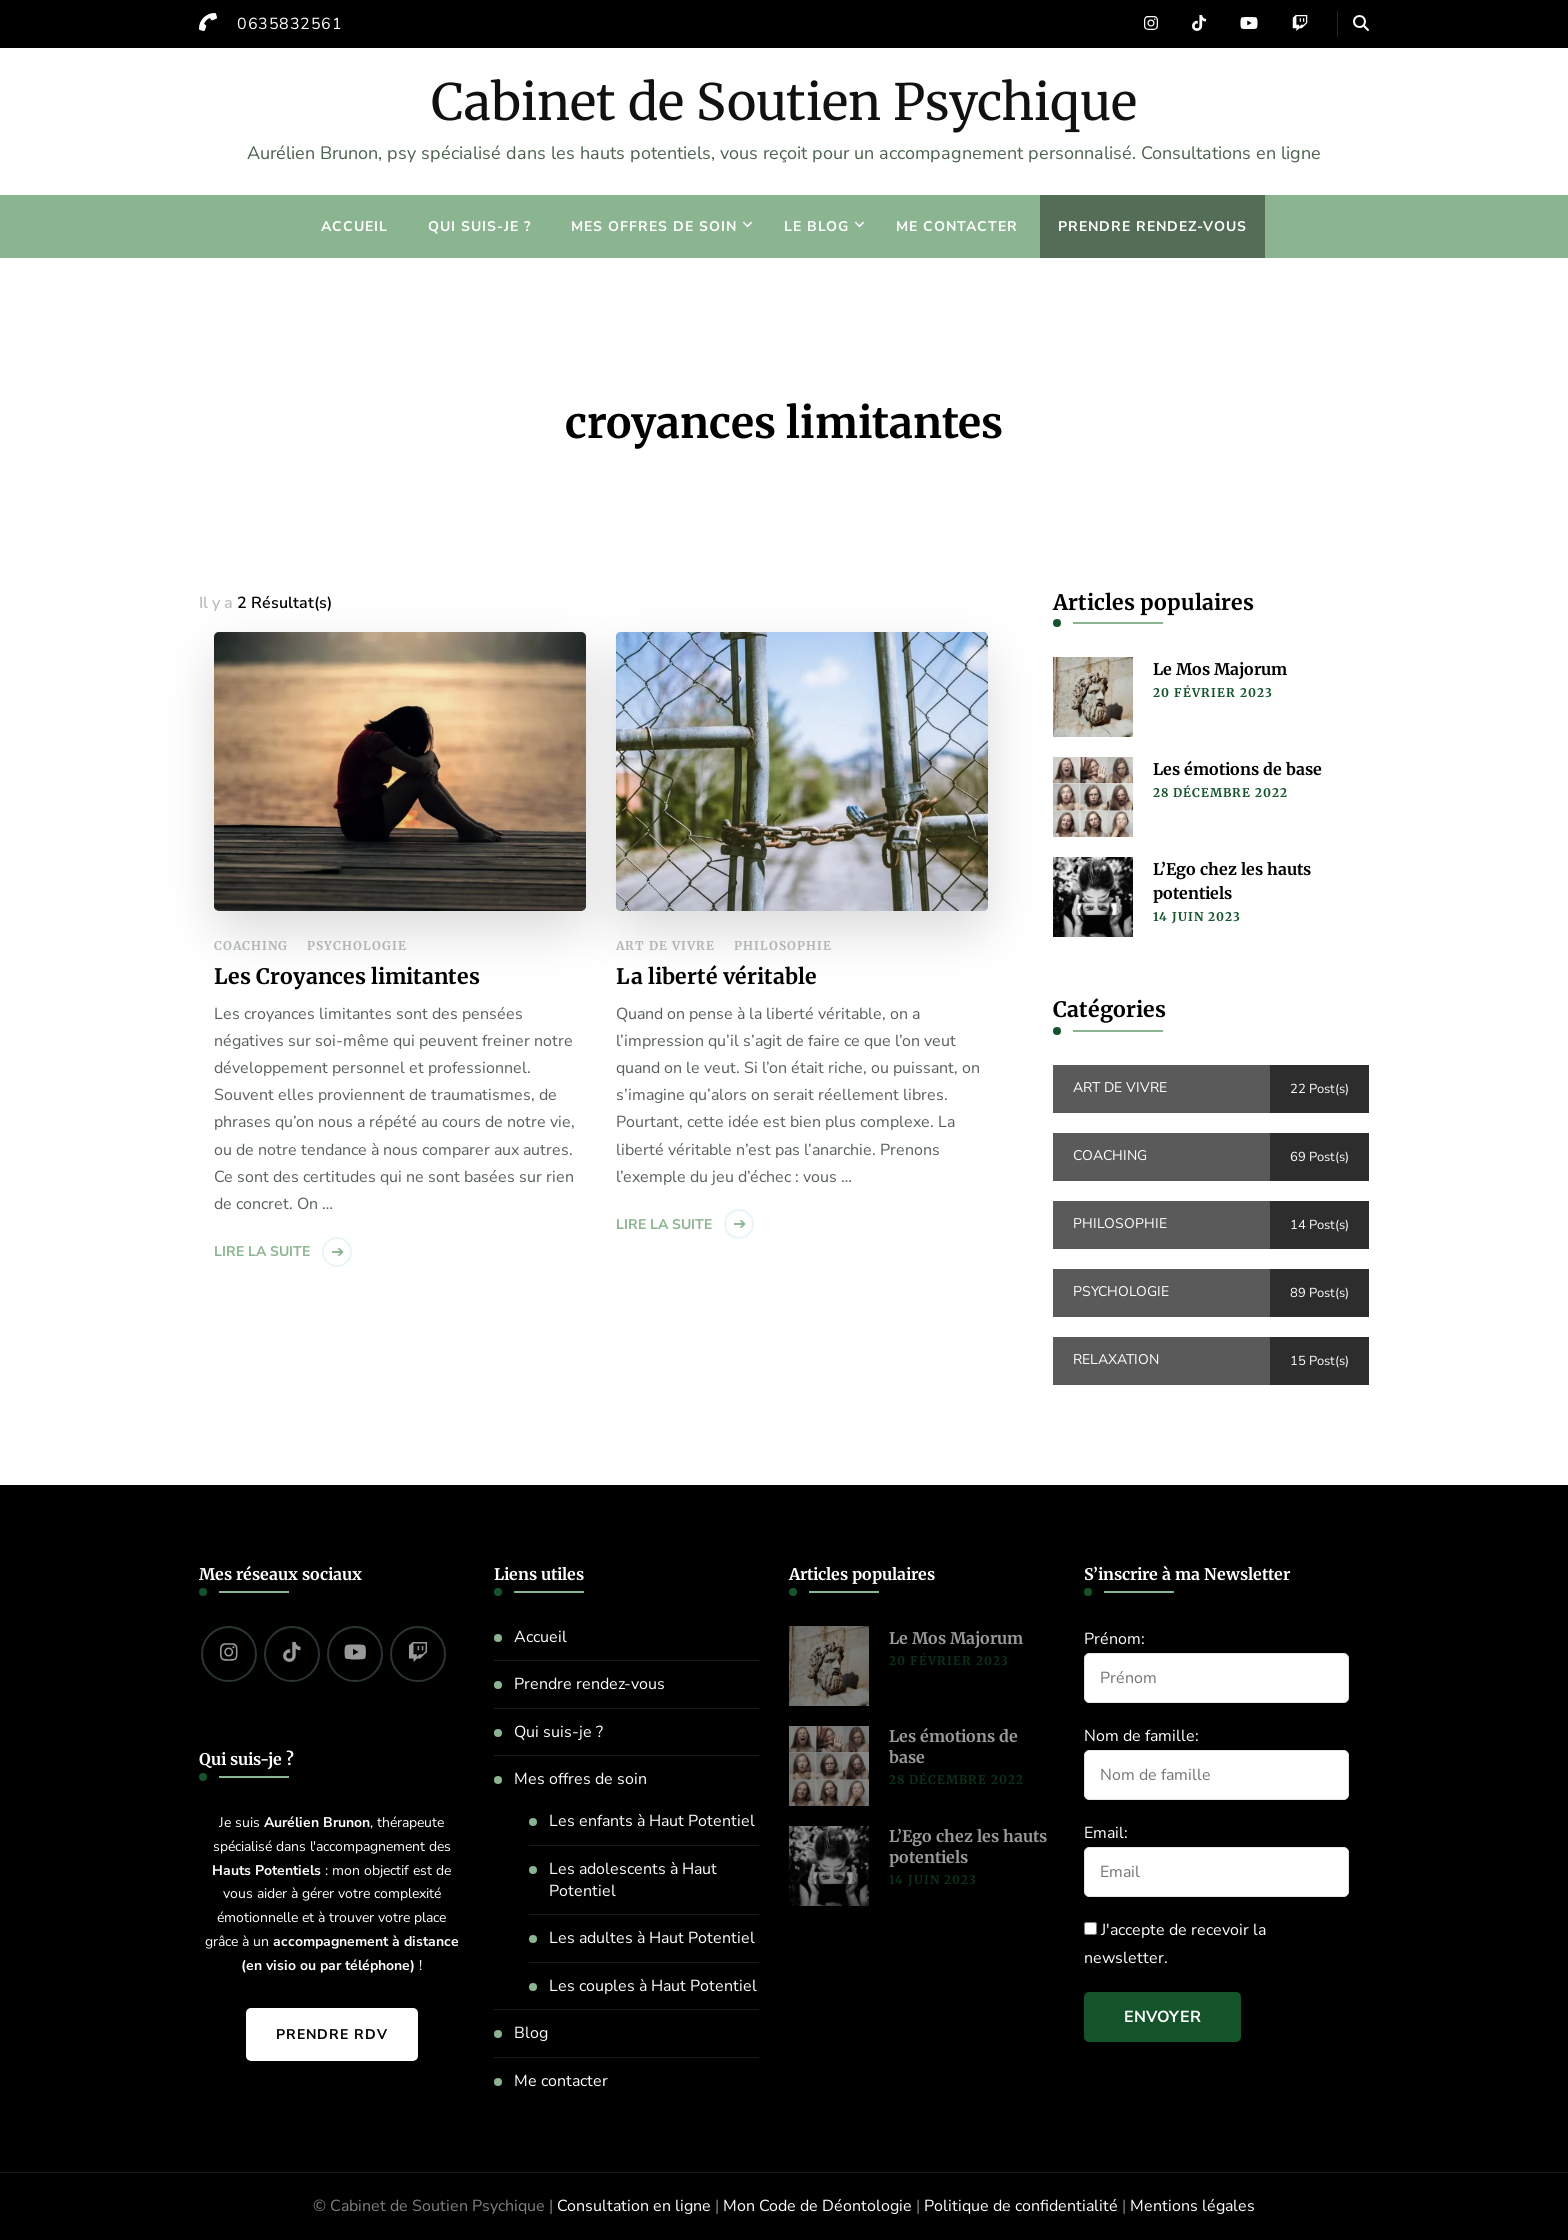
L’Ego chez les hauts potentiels (1232, 881)
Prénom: (1114, 1639)
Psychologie (357, 945)
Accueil (354, 226)
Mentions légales (1192, 2206)
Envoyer (1162, 2017)
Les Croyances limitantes (347, 976)
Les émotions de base (1237, 769)
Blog (531, 2033)
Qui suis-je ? (479, 226)
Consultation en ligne (634, 2206)
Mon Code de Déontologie (817, 2206)
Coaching (251, 945)
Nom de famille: (1141, 1736)
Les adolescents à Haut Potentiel (633, 1880)
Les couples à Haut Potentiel (653, 1986)
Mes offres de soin (654, 226)
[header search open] (1361, 24)
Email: (1106, 1833)
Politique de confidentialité (1021, 2206)
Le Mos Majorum (1220, 669)
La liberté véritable (716, 976)
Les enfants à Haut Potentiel (652, 1821)
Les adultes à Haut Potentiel (652, 1938)
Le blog (816, 226)
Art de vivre (665, 945)
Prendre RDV (332, 2034)
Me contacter (957, 226)
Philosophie (783, 945)
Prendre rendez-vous (1152, 226)
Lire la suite (262, 1251)
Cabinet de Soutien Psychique (784, 102)
